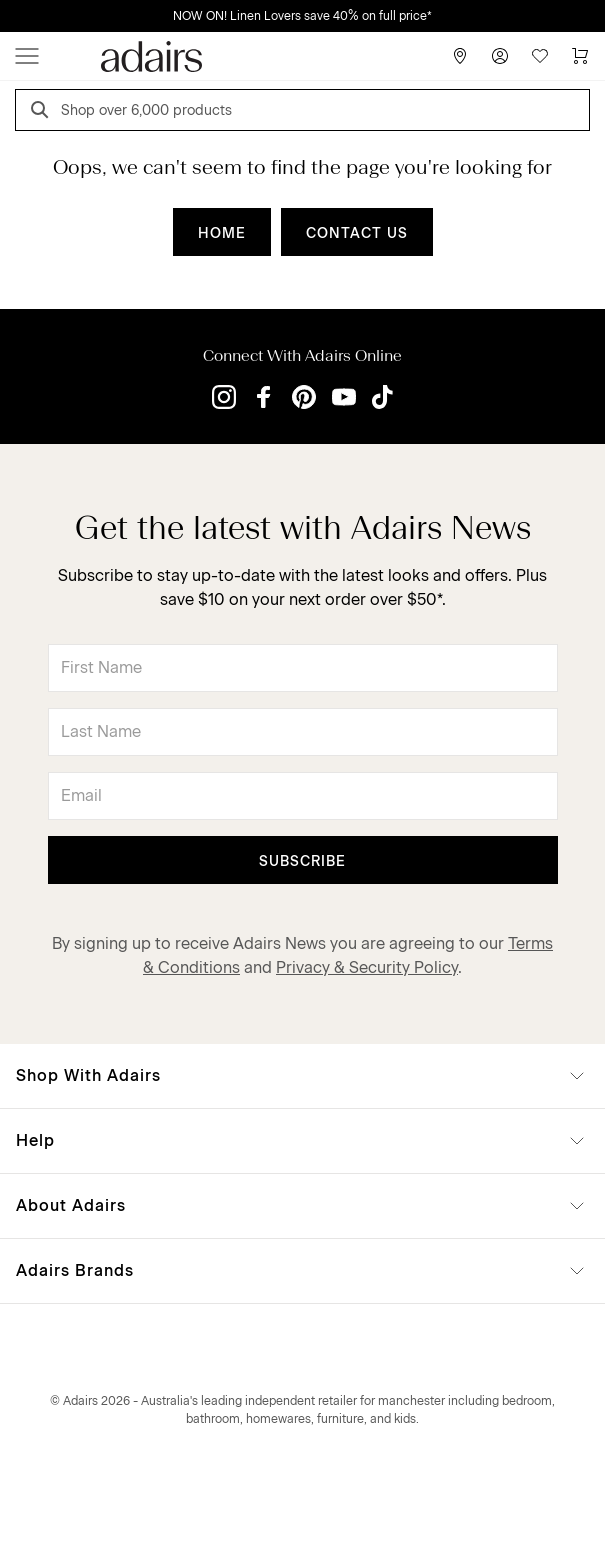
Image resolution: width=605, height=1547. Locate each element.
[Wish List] (540, 56)
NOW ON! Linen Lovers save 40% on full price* (302, 16)
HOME (222, 233)
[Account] (500, 56)
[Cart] (580, 56)
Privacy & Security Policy (367, 967)
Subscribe (302, 861)
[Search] (43, 112)
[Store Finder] (460, 56)
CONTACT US (357, 233)
